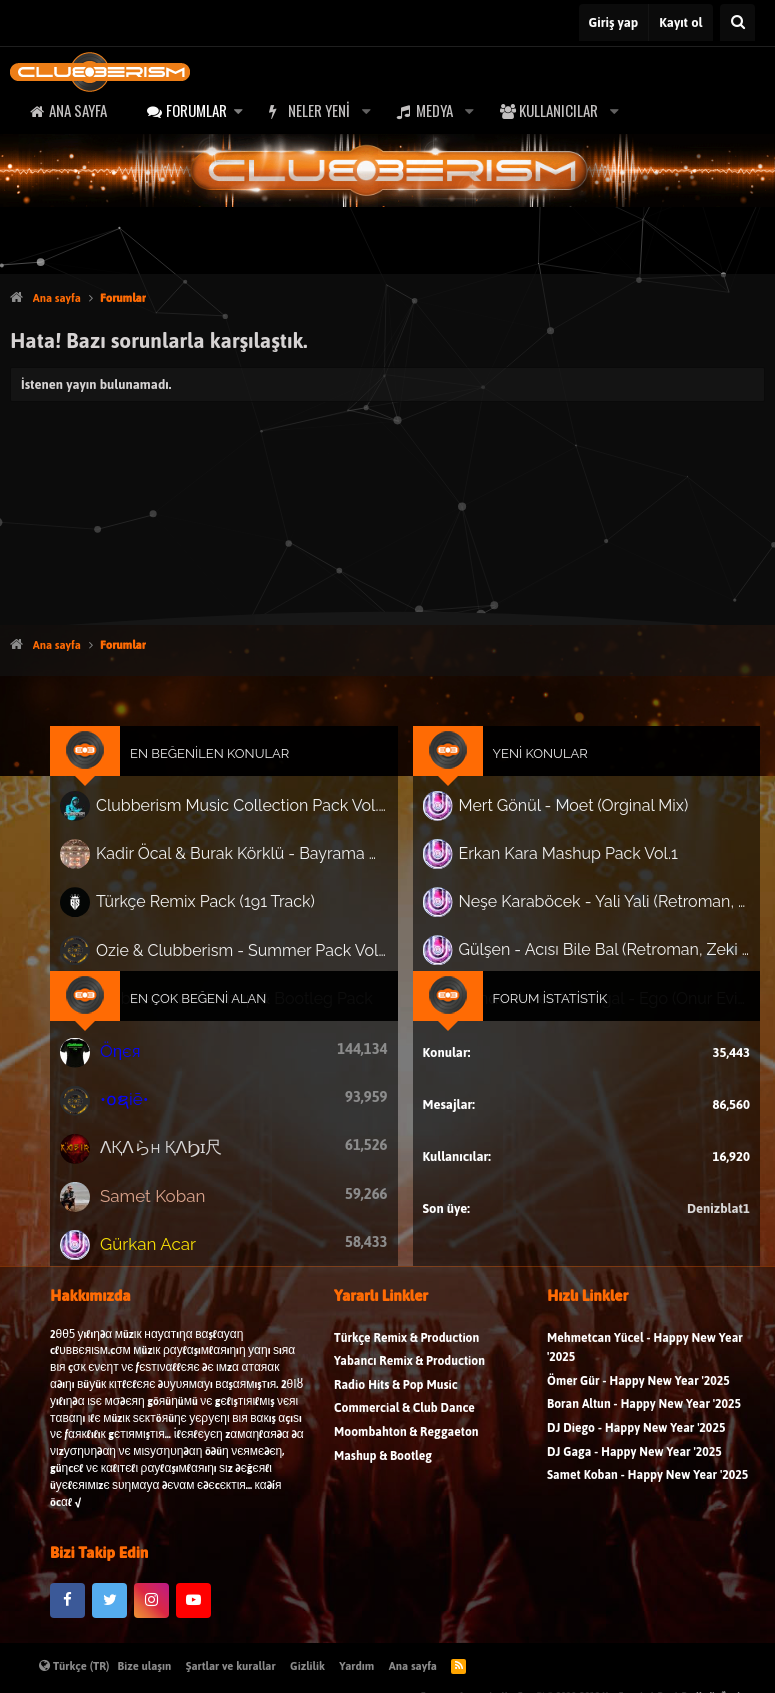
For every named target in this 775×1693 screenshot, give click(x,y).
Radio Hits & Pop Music (396, 1414)
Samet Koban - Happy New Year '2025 (647, 1505)
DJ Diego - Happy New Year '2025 (636, 1457)
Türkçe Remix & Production (406, 1367)
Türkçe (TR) (74, 1666)
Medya (434, 110)
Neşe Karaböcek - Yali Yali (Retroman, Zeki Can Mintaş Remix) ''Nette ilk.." (581, 916)
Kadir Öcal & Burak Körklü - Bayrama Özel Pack (256, 873)
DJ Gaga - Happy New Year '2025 (634, 1481)
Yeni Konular (525, 785)
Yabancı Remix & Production (409, 1391)
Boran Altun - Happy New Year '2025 (644, 1434)
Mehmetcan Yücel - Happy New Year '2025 (645, 1377)
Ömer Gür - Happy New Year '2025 (638, 1410)
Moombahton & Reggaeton (406, 1461)
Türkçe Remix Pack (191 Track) (229, 916)
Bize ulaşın (145, 1666)
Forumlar (196, 110)
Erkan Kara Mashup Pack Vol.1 (550, 874)
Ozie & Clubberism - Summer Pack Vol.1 (256, 958)
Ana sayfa (78, 110)
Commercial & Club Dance (404, 1438)
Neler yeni (319, 110)
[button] (238, 110)
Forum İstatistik (533, 1001)
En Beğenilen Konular (233, 785)
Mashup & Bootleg (383, 1485)
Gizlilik (307, 1666)
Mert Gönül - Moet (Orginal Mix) (554, 831)
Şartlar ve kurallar (231, 1666)
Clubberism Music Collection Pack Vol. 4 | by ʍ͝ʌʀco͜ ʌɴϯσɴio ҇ (256, 832)
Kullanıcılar (558, 110)
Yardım (356, 1666)
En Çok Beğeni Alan (223, 1001)
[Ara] (737, 22)
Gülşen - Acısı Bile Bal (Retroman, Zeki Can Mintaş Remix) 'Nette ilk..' (581, 958)
